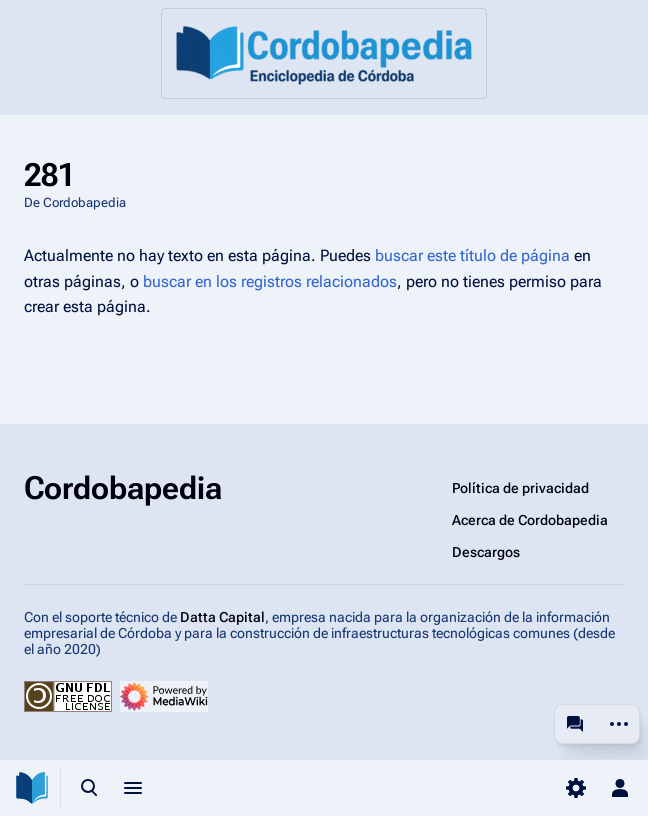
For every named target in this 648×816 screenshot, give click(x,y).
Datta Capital (222, 617)
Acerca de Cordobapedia (530, 520)
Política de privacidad (520, 488)
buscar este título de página (472, 255)
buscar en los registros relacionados (270, 281)
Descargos (486, 552)
